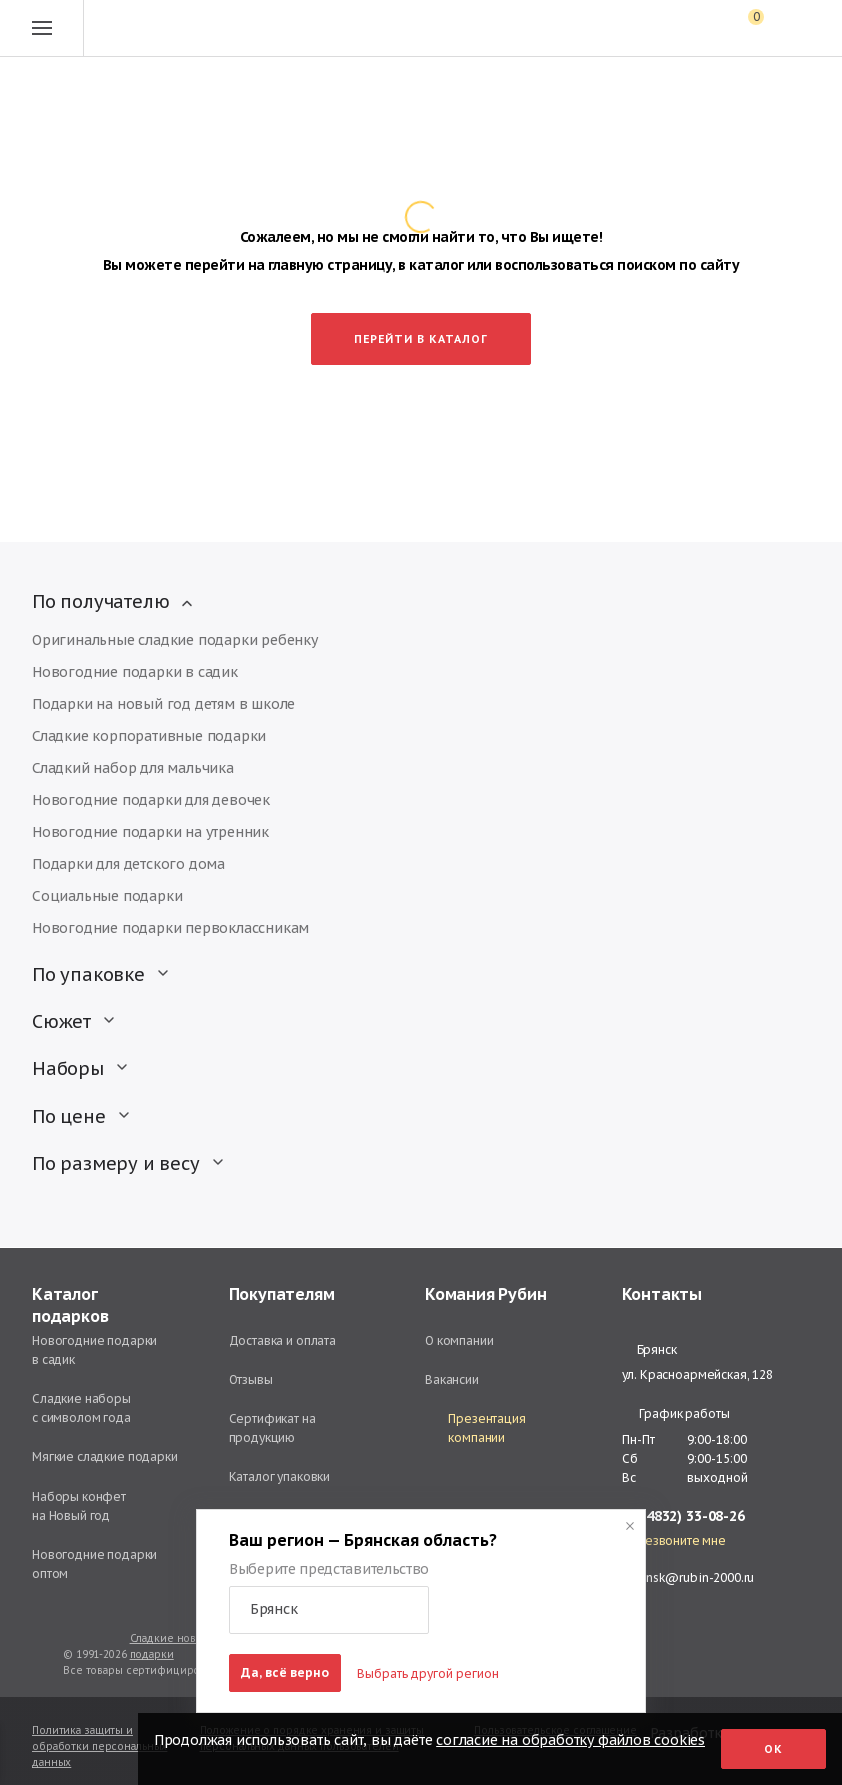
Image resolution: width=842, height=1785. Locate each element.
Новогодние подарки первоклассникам (170, 928)
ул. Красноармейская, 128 (697, 1374)
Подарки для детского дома (128, 864)
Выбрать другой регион (428, 1673)
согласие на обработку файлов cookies (570, 1740)
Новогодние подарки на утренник (150, 832)
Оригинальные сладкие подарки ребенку (175, 640)
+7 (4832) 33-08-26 (683, 1516)
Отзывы (251, 1379)
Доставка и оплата (282, 1340)
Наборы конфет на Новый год (79, 1506)
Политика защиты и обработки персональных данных (99, 1746)
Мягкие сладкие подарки (105, 1456)
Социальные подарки (107, 896)
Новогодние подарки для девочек (151, 800)
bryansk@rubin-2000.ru (688, 1577)
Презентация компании (475, 1428)
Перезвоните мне (674, 1541)
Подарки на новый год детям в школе (163, 704)
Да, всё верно (285, 1672)
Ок (773, 1749)
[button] (329, 1610)
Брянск (649, 1350)
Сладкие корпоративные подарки (149, 736)
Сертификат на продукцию (272, 1428)
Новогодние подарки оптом (94, 1564)
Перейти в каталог (421, 339)
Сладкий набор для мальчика (133, 768)
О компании (459, 1340)
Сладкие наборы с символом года (81, 1408)
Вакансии (452, 1379)
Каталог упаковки (280, 1476)
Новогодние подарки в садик (135, 672)
